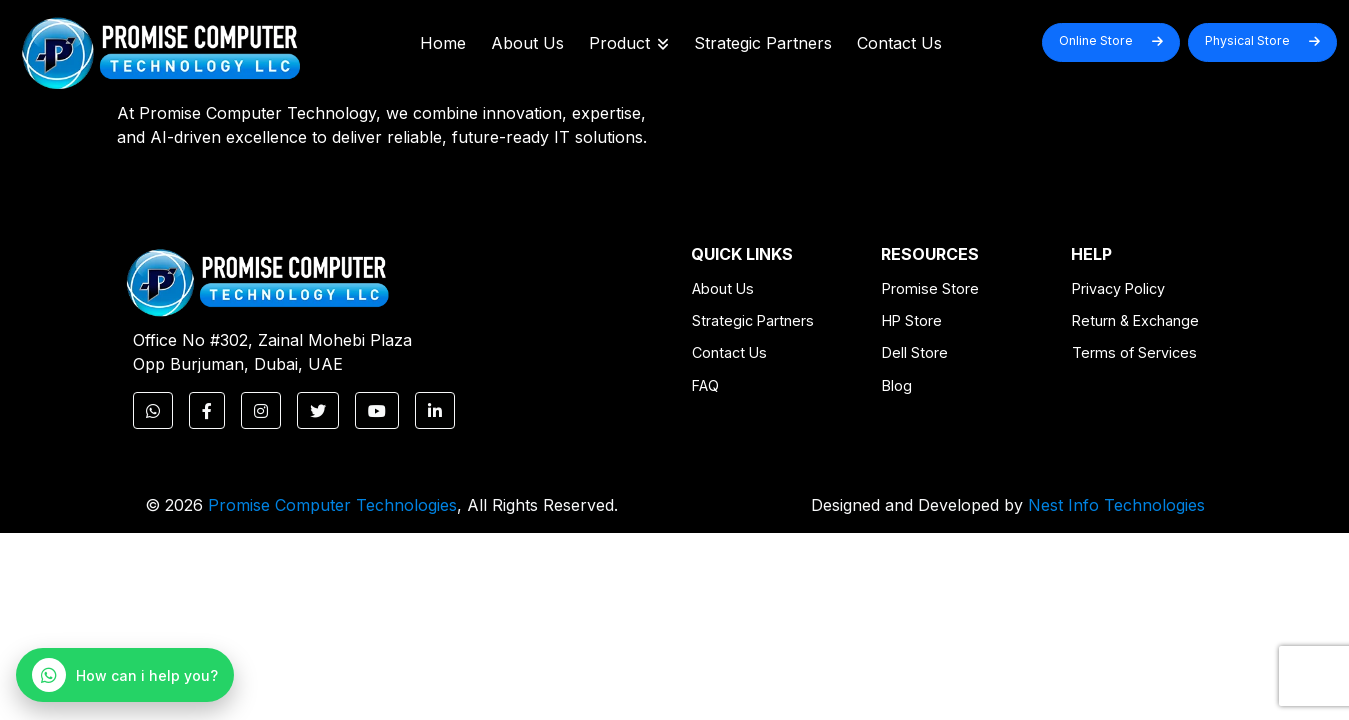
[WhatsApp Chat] (125, 675)
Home (443, 43)
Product (629, 43)
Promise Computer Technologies (332, 505)
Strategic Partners (763, 43)
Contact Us (899, 43)
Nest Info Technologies (1116, 505)
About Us (527, 43)
